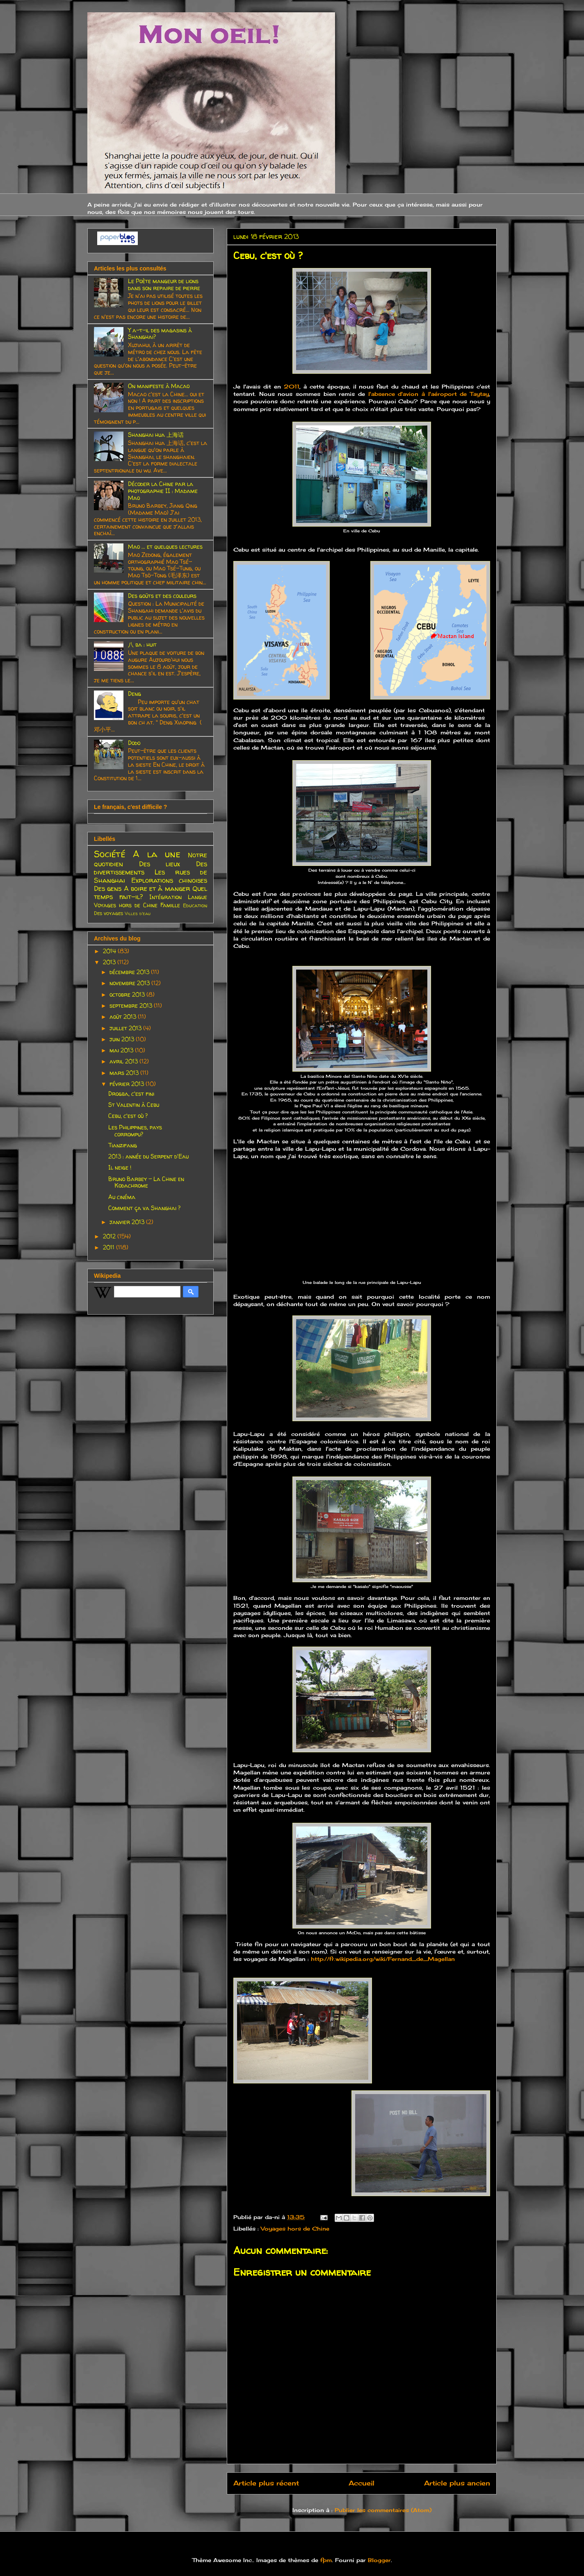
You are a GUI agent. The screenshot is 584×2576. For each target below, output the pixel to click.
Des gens (107, 888)
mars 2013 (125, 1073)
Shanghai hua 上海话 (156, 434)
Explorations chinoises (169, 880)
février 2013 (128, 1084)
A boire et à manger (157, 888)
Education (195, 905)
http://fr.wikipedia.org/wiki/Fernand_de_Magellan (383, 1959)
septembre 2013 (132, 1005)
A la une (156, 853)
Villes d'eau (138, 913)
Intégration (165, 897)
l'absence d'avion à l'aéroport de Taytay (427, 394)
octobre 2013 (128, 994)
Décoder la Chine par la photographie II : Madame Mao (163, 491)
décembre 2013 (130, 972)
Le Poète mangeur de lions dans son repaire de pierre (164, 284)
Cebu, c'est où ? (128, 1116)
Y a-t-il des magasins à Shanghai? (160, 333)
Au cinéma (121, 1197)
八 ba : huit (142, 644)
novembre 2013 (130, 983)
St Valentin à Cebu (133, 1105)
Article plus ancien (457, 2483)
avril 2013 (124, 1061)
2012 (110, 1236)
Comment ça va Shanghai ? (144, 1208)
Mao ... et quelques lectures (165, 546)
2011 (291, 386)
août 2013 (124, 1016)
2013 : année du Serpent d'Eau (148, 1156)
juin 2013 (123, 1039)
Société (109, 853)
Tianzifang (122, 1145)
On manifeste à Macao (158, 386)
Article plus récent (266, 2483)
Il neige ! (119, 1167)
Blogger (379, 2560)
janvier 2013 (128, 1222)
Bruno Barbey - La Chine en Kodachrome (146, 1182)
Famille (170, 905)
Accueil (361, 2483)
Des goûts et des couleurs (162, 596)
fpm (326, 2560)
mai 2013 (122, 1050)
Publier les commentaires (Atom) (383, 2510)
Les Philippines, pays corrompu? (135, 1130)
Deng (134, 693)
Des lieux (159, 863)
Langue (197, 897)
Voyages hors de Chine (295, 2228)
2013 (110, 962)
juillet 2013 (126, 1028)
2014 (110, 951)
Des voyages (108, 913)
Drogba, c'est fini (131, 1093)
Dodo (134, 743)
